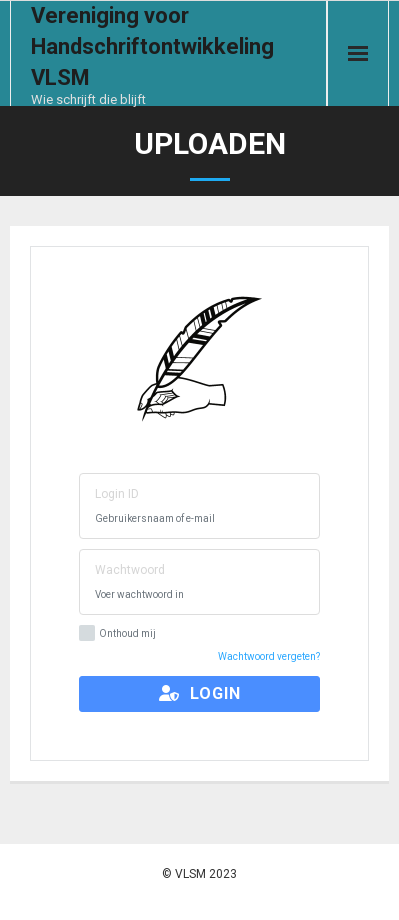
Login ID (117, 494)
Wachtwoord (130, 570)
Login (200, 693)
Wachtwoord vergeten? (269, 656)
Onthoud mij (117, 633)
